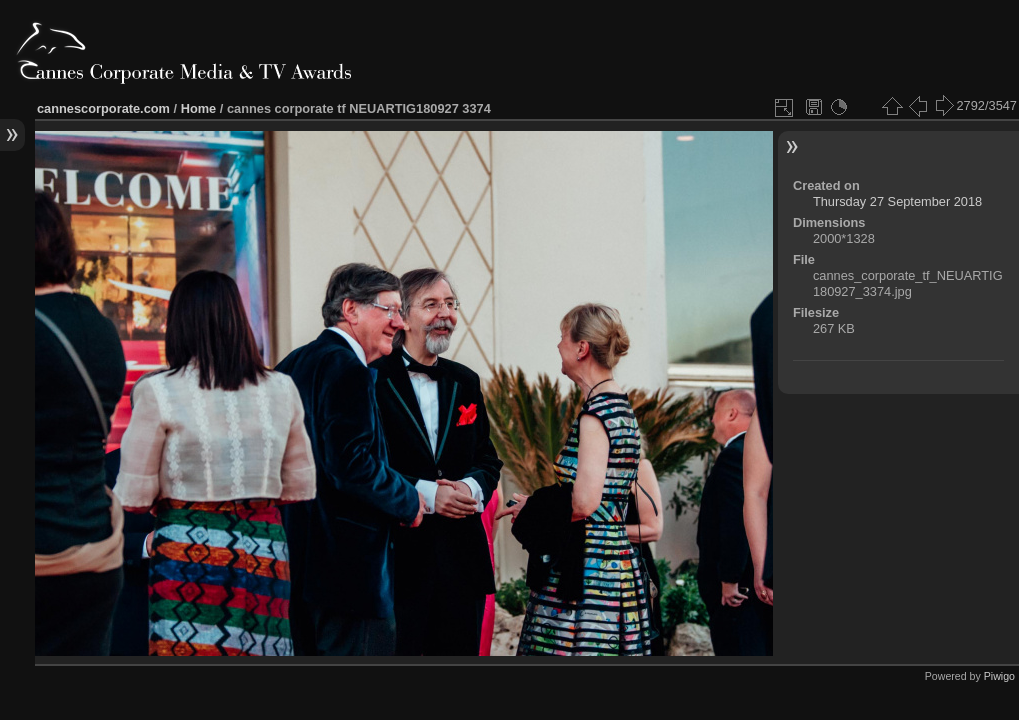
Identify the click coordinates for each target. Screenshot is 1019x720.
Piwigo (999, 676)
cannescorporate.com (103, 108)
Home (199, 108)
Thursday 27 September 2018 (897, 201)
